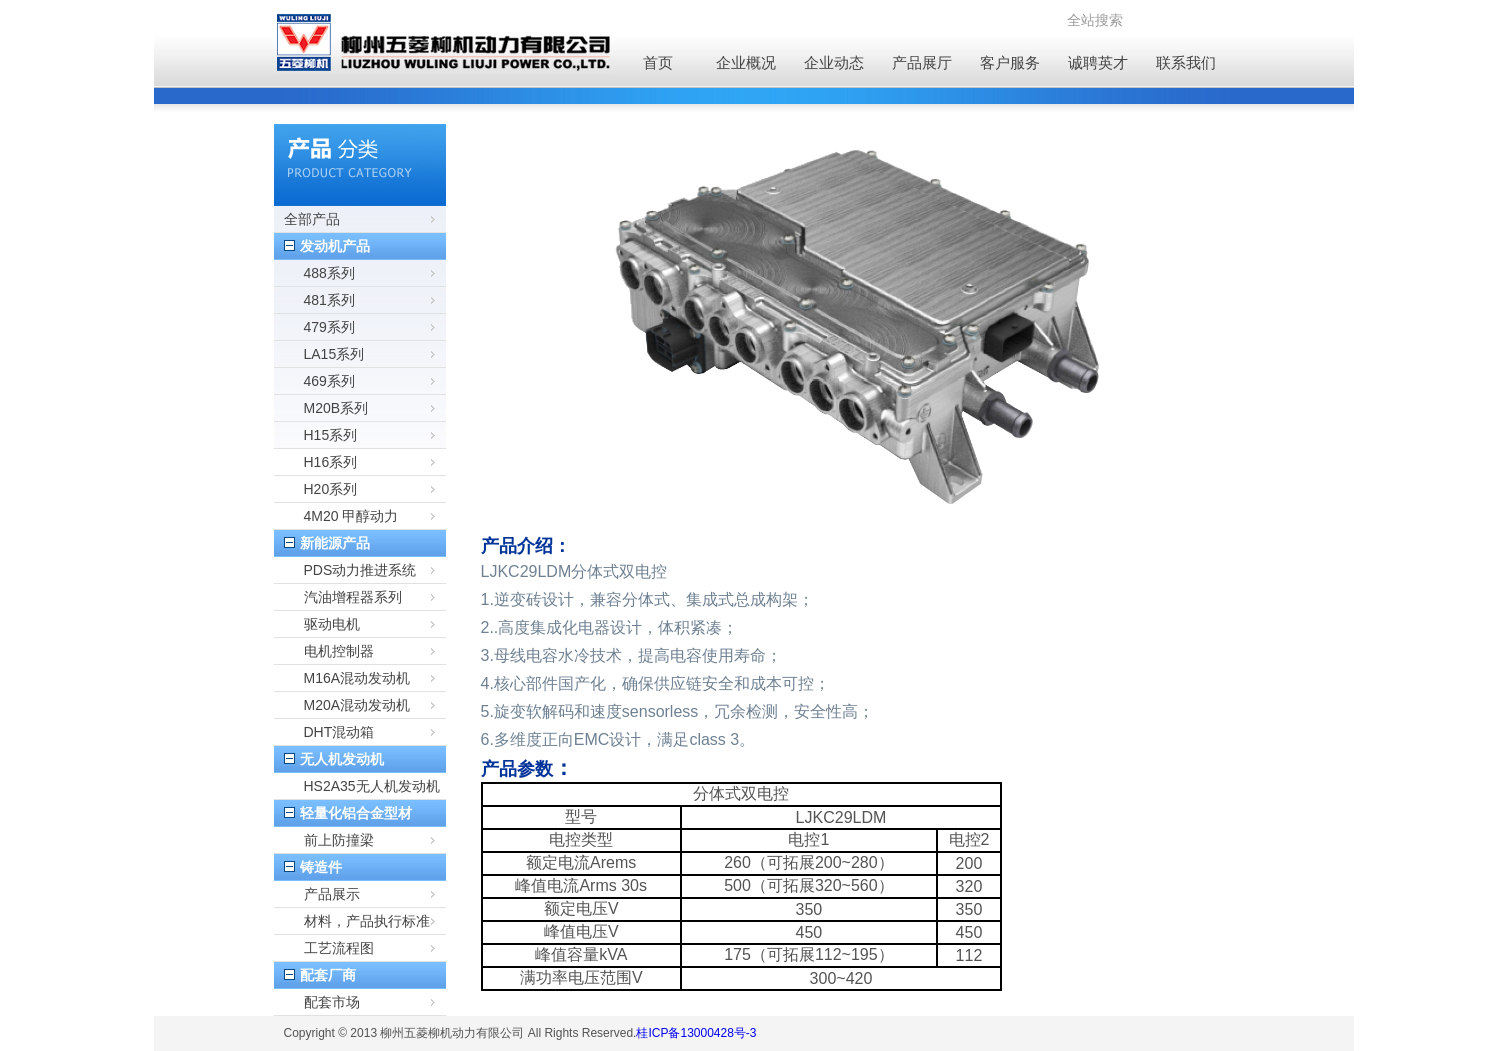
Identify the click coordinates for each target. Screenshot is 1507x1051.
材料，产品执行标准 (367, 921)
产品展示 (332, 894)
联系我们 (1186, 62)
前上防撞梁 (339, 840)
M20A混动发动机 (357, 705)
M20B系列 (336, 408)
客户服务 (1010, 62)
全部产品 (312, 219)
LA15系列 (334, 354)
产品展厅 (922, 62)
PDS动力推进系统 (360, 570)
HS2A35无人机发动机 (372, 786)
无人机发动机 (342, 759)
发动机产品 (335, 246)
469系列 (329, 381)
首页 (658, 62)
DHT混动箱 (339, 732)
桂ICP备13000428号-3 (696, 1033)
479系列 (329, 327)
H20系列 (331, 489)
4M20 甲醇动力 (351, 516)
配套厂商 (328, 975)
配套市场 (332, 1002)
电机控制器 (339, 651)
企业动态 (834, 62)
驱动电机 (332, 624)
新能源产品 (335, 543)
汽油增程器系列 (353, 597)
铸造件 (321, 867)
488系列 (329, 273)
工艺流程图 (339, 948)
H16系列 (331, 462)
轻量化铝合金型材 (356, 813)
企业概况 (746, 62)
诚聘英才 (1098, 62)
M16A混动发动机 (357, 678)
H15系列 (331, 435)
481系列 (329, 300)
